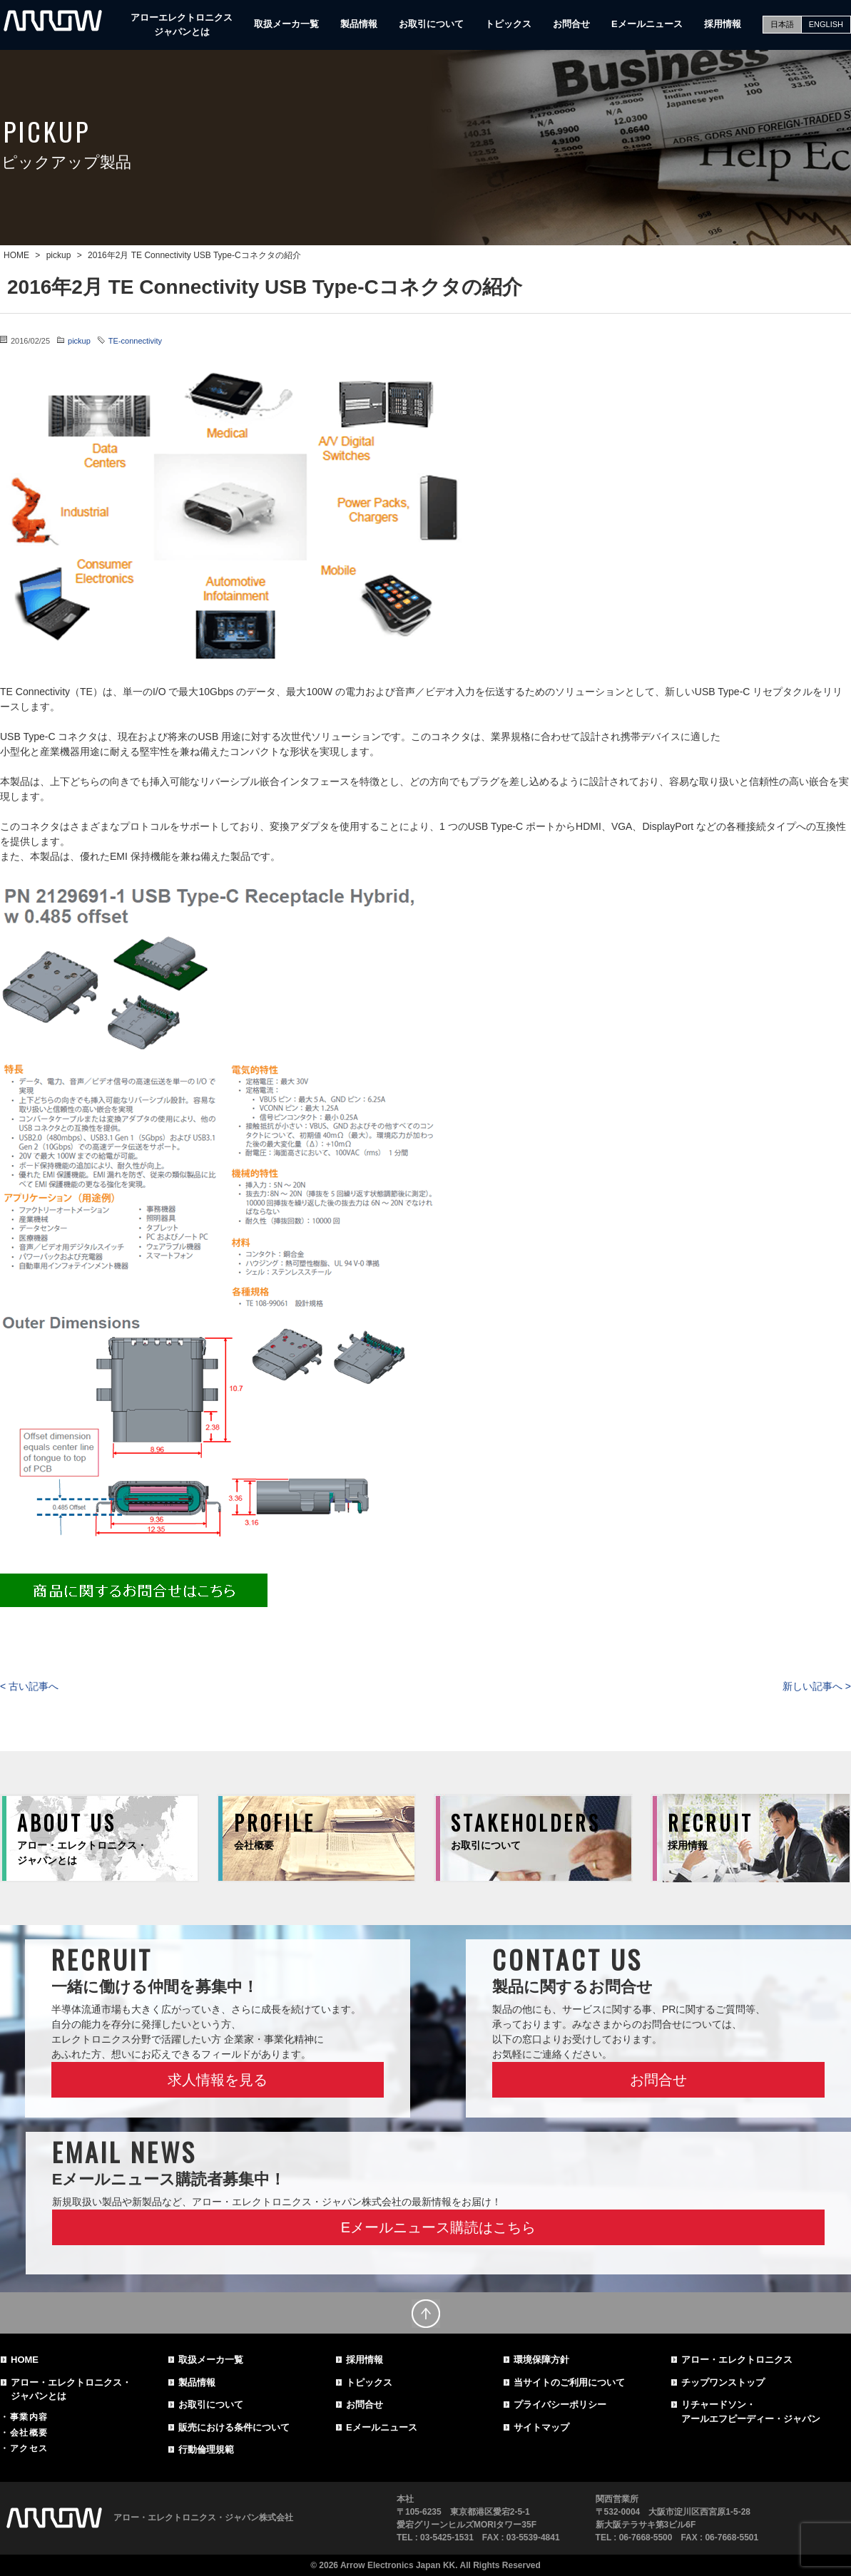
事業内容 (29, 2417)
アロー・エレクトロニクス (737, 2359)
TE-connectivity (135, 341)
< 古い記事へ (29, 1686)
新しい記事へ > (817, 1686)
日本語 (782, 24)
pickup (79, 341)
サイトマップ (541, 2427)
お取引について (431, 24)
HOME (25, 2359)
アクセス (29, 2448)
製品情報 (358, 24)
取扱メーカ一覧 (286, 24)
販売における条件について (234, 2427)
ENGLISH (826, 24)
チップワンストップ (723, 2382)
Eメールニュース (647, 24)
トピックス (508, 24)
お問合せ (571, 24)
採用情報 (722, 24)
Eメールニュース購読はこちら (438, 2227)
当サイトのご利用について (569, 2382)
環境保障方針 (541, 2359)
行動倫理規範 (206, 2449)
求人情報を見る (217, 2080)
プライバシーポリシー (560, 2404)
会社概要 (29, 2433)
